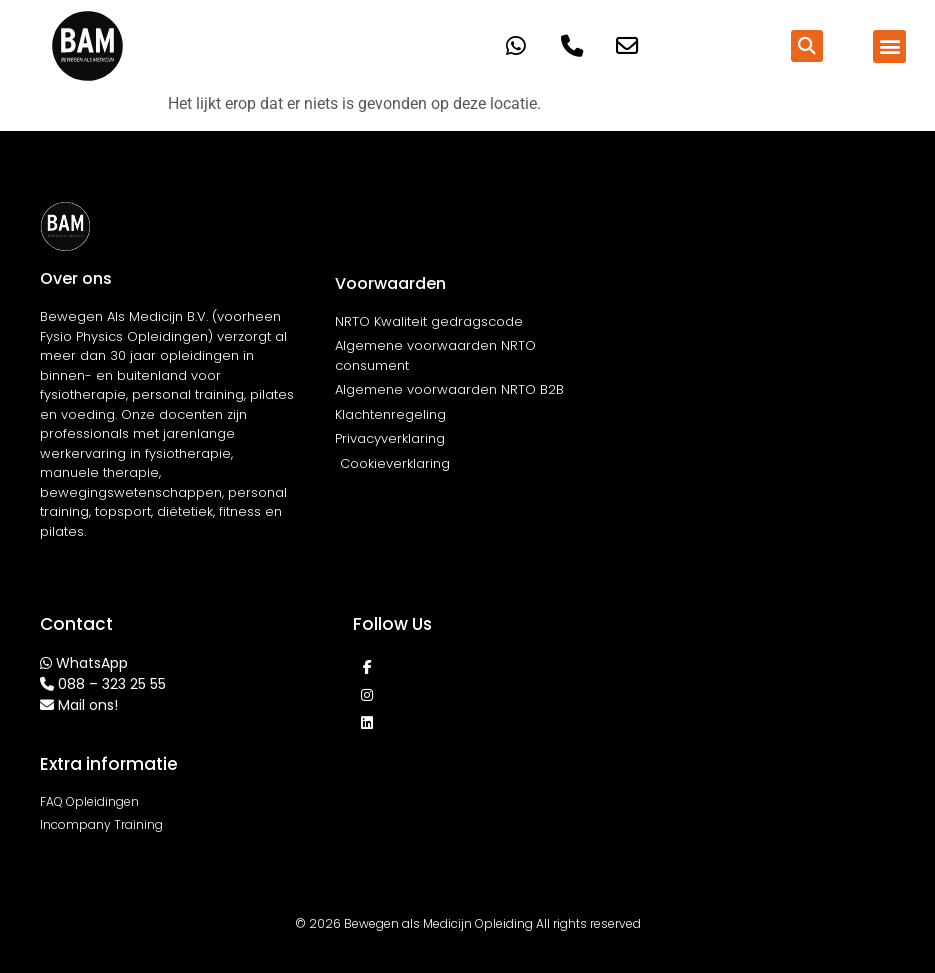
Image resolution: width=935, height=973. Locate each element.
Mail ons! (88, 705)
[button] (807, 46)
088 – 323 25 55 (112, 684)
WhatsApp (92, 663)
